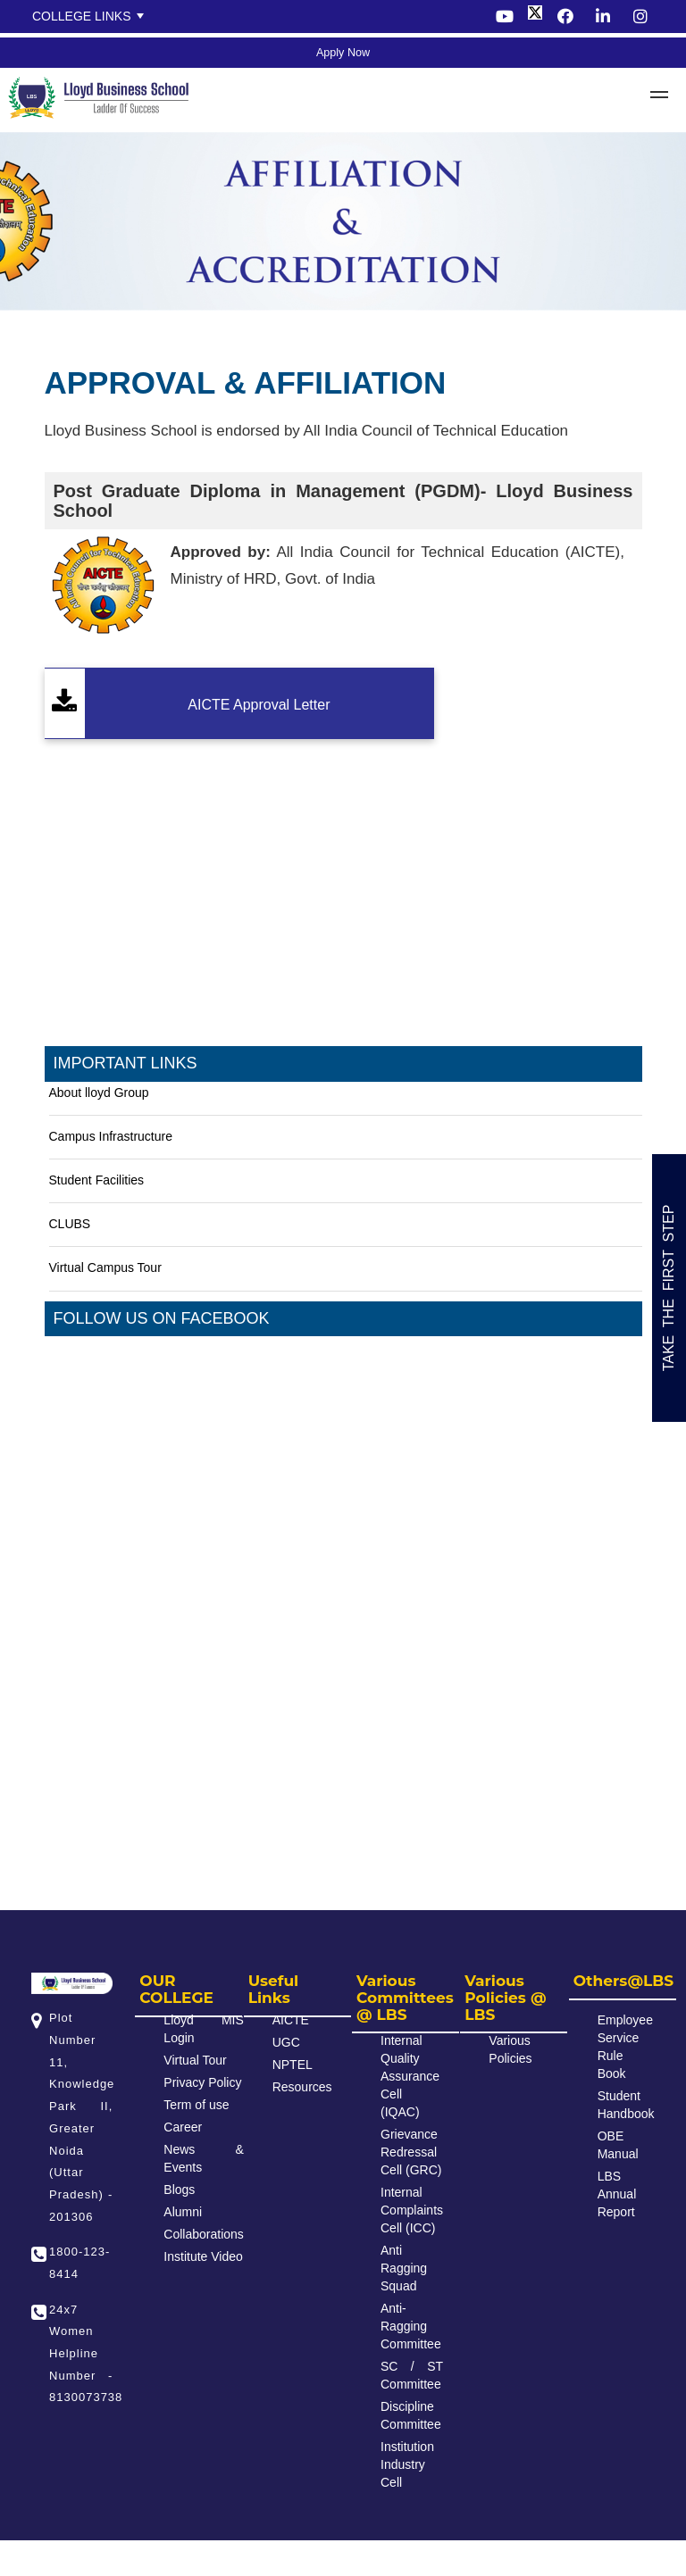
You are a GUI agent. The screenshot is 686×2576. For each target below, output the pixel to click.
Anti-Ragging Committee (411, 2326)
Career (182, 2127)
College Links (81, 16)
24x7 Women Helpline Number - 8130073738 (81, 2354)
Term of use (196, 2105)
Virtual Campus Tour (105, 1267)
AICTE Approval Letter (259, 704)
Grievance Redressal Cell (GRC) (411, 2152)
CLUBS (70, 1224)
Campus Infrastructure (111, 1136)
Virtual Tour (194, 2060)
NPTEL (292, 2064)
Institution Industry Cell (407, 2464)
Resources (302, 2087)
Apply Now (343, 52)
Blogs (179, 2189)
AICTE (290, 2020)
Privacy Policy (202, 2082)
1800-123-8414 (79, 2263)
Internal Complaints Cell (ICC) (412, 2210)
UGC (286, 2042)
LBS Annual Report (617, 2194)
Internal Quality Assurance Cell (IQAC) (410, 2076)
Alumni (182, 2212)
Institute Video (202, 2256)
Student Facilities (97, 1180)
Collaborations (203, 2234)
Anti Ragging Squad (404, 2268)
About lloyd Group (99, 1092)
